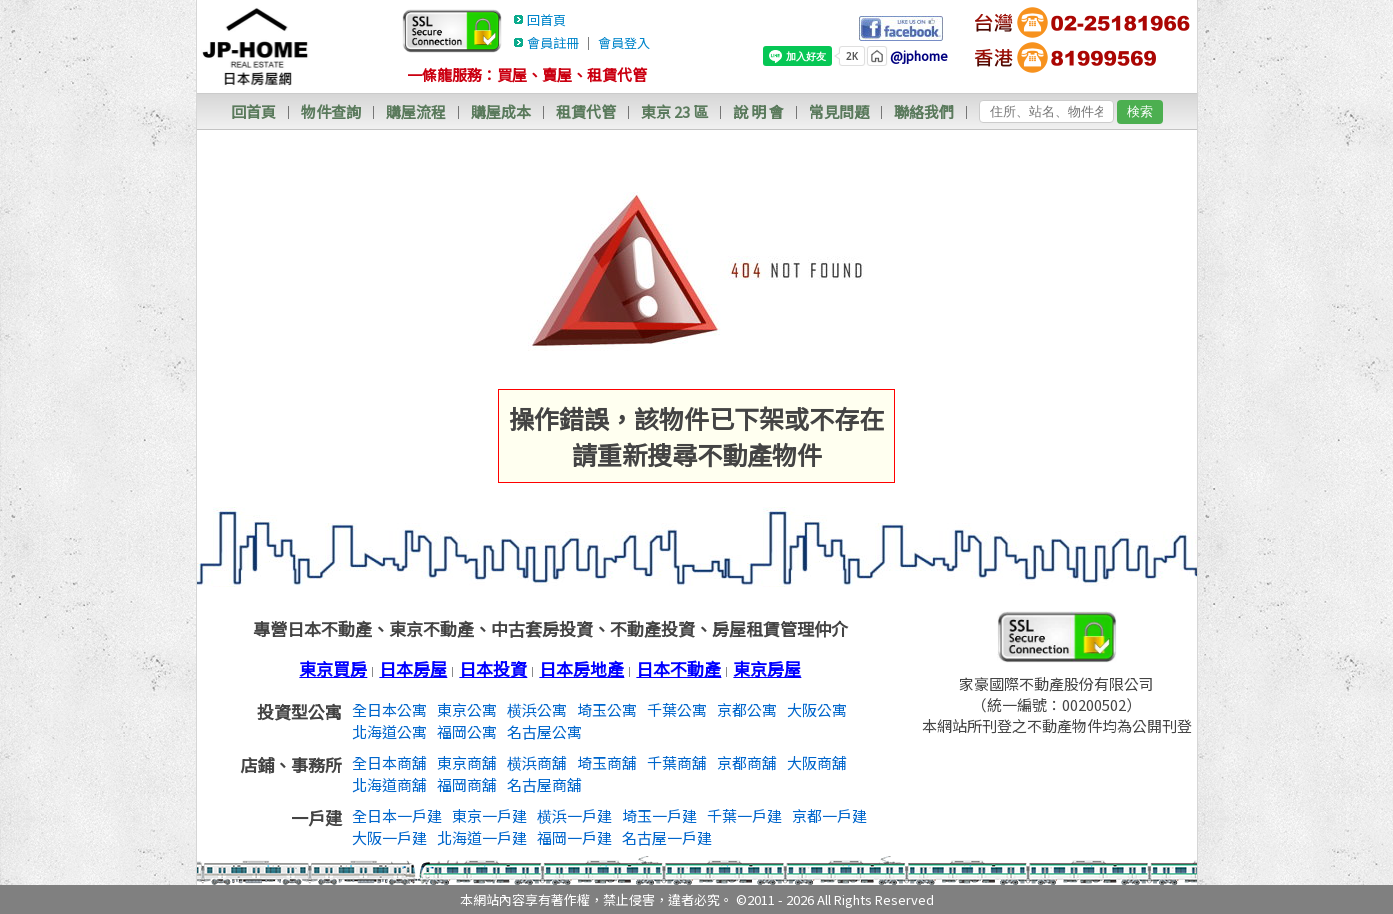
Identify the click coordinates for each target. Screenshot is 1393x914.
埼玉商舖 (607, 762)
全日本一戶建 (397, 815)
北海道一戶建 (482, 837)
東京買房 (333, 668)
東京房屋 (767, 668)
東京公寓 (467, 709)
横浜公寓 (537, 709)
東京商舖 (467, 762)
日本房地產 (581, 668)
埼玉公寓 (607, 709)
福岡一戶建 (574, 837)
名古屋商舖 (544, 784)
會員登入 (624, 42)
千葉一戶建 (744, 815)
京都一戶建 (829, 815)
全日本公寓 (389, 709)
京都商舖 (747, 762)
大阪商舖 (817, 762)
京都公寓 (747, 709)
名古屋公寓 (544, 731)
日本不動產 (678, 668)
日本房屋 (413, 668)
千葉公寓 (677, 709)
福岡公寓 (467, 731)
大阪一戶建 (389, 837)
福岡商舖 (467, 784)
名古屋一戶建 (667, 837)
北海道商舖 (389, 784)
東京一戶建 (489, 815)
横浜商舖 (537, 762)
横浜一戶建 (574, 815)
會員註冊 (553, 42)
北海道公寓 (389, 731)
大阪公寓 (817, 709)
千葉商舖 (677, 762)
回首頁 (546, 19)
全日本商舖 (389, 762)
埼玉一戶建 (659, 815)
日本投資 (493, 668)
